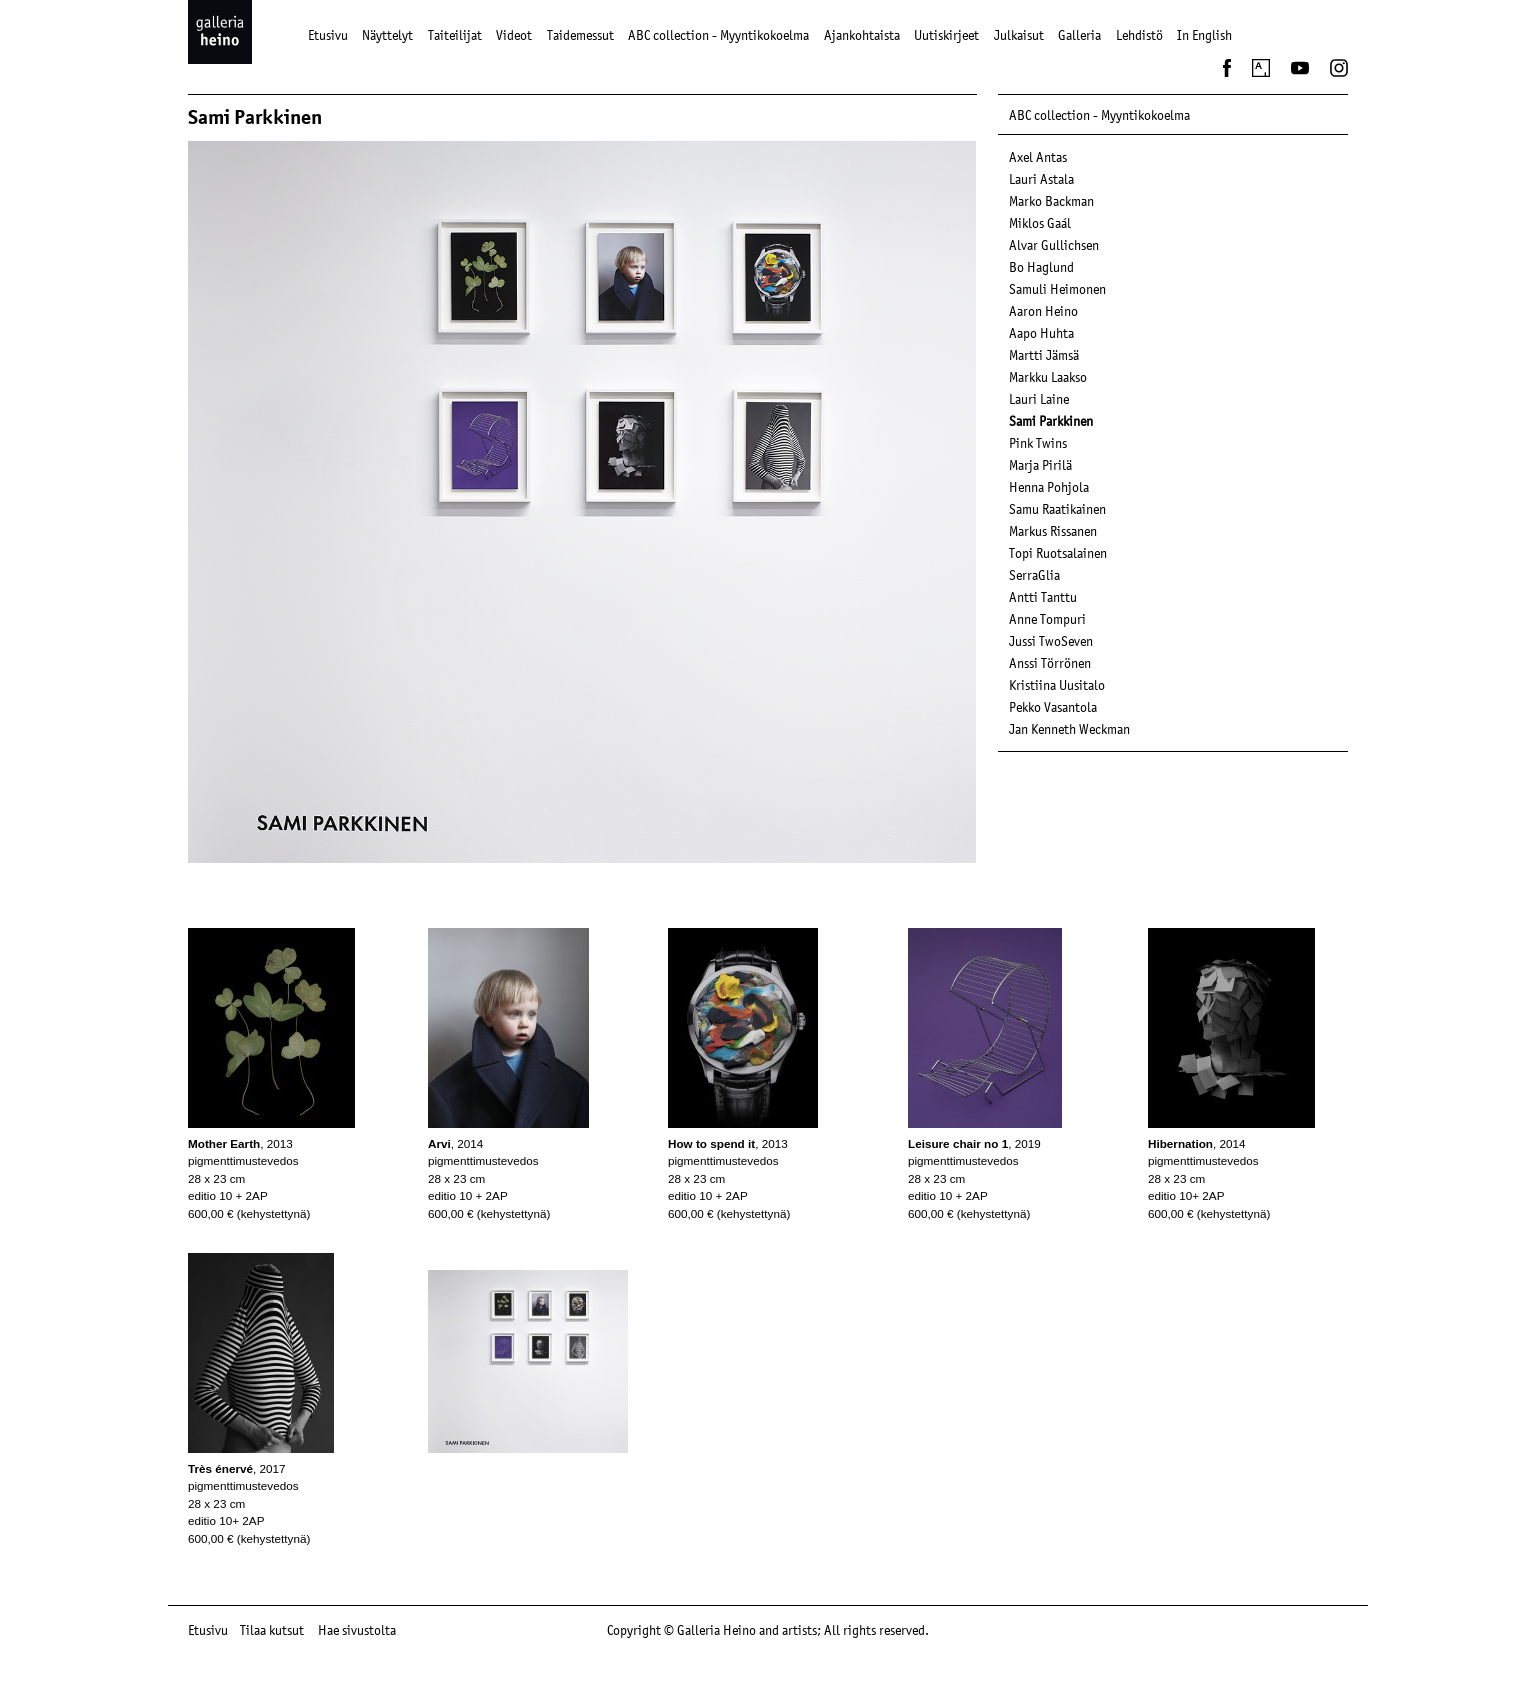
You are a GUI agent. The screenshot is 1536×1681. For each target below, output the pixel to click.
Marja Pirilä (1040, 465)
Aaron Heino (1043, 311)
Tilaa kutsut (272, 1630)
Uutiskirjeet (946, 35)
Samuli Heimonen (1057, 289)
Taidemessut (580, 35)
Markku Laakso (1048, 377)
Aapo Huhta (1041, 333)
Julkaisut (1019, 35)
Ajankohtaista (862, 35)
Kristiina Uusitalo (1057, 685)
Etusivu (328, 35)
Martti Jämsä (1044, 355)
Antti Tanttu (1043, 597)
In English (1204, 35)
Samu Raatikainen (1057, 509)
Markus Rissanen (1053, 531)
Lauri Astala (1041, 179)
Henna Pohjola (1049, 487)
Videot (514, 35)
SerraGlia (1034, 575)
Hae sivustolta (357, 1630)
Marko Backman (1051, 201)
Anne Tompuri (1047, 619)
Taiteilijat (455, 35)
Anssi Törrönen (1050, 663)
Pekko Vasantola (1053, 707)
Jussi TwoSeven (1051, 641)
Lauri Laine (1039, 399)
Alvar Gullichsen (1054, 245)
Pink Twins (1038, 443)
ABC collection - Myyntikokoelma (718, 35)
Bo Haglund (1041, 267)
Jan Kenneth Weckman (1069, 729)
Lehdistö (1139, 35)
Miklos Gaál (1040, 223)
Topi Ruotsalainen (1058, 553)
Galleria (1079, 35)
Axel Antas (1038, 157)
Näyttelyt (387, 35)
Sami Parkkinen (1051, 421)
